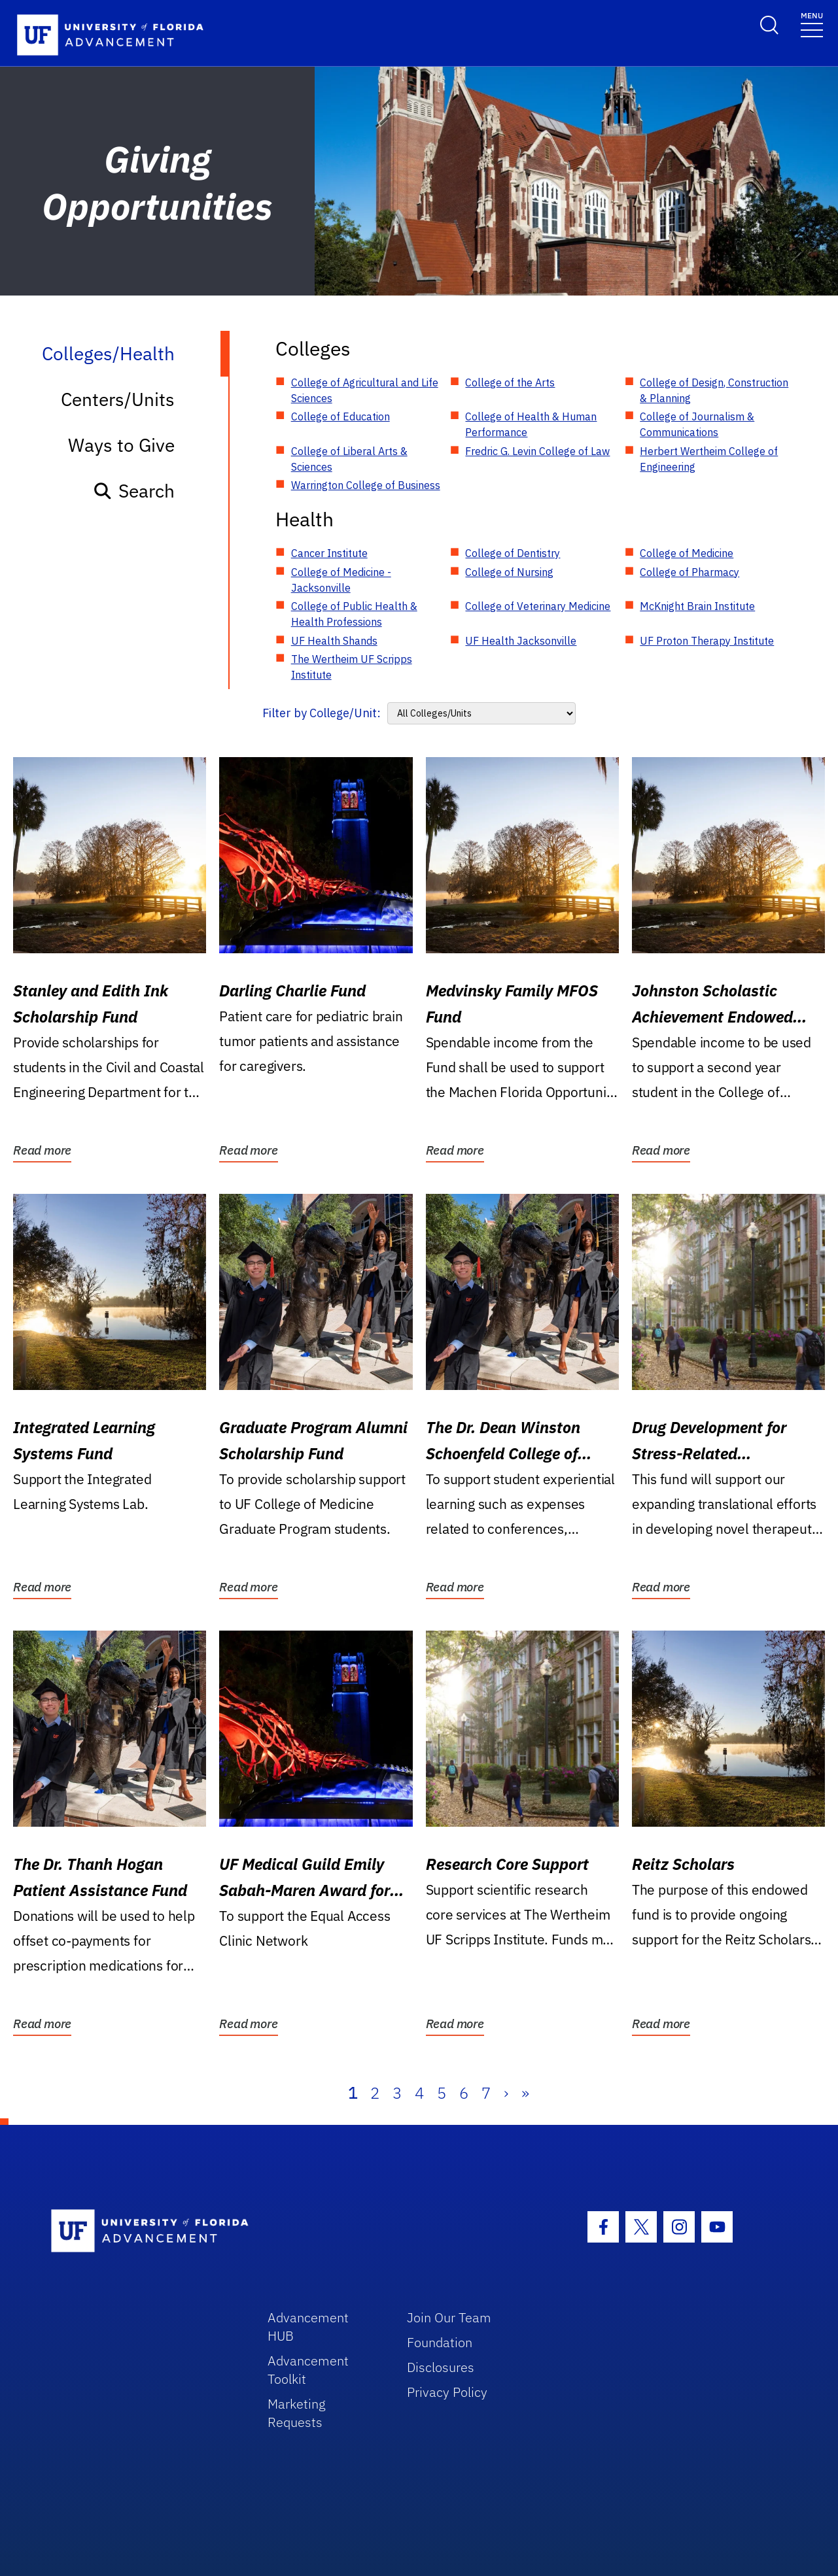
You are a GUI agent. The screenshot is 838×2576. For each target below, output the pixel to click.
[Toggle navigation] (812, 24)
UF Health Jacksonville (520, 640)
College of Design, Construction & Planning (714, 390)
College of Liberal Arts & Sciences (349, 459)
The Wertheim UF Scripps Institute (351, 666)
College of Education (340, 416)
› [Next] (506, 2092)
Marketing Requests (297, 2413)
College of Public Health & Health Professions (354, 614)
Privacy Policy (447, 2392)
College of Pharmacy (689, 572)
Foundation (439, 2342)
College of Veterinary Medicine (537, 606)
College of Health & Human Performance (531, 424)
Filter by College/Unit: (321, 712)
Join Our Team (449, 2317)
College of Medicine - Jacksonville (341, 580)
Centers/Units (118, 399)
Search (133, 491)
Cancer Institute (329, 553)
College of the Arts (510, 382)
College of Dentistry (512, 553)
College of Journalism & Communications (697, 424)
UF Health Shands (334, 640)
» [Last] (525, 2092)
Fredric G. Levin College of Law (537, 451)
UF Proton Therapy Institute (707, 640)
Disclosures (440, 2367)
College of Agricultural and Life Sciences (364, 390)
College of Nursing (509, 572)
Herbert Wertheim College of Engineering (709, 459)
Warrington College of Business (365, 485)
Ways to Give (121, 445)
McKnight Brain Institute (697, 606)
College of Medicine (686, 553)
